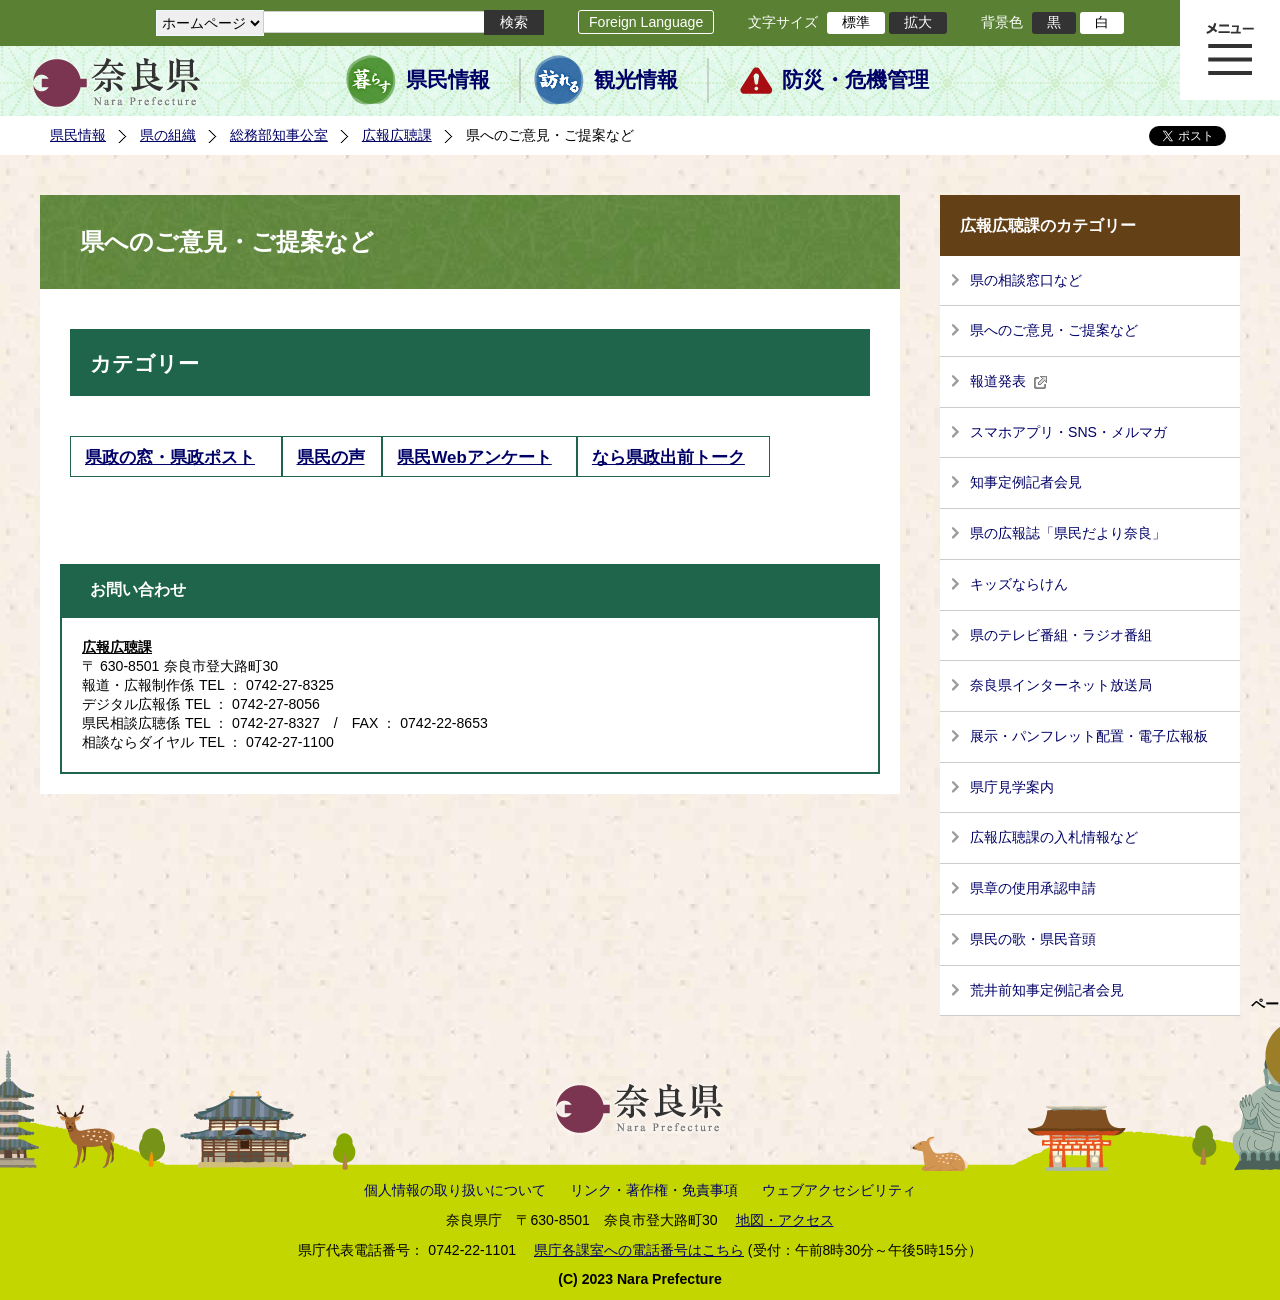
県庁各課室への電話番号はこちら (639, 1250)
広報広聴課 (397, 135)
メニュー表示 (1230, 50)
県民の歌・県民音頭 (1033, 939)
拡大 (918, 22)
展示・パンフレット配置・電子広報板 (1089, 736)
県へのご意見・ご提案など (1054, 330)
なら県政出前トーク (668, 457)
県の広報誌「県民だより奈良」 (1068, 533)
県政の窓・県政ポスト (170, 457)
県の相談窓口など (1026, 280)
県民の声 (331, 457)
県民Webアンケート (474, 457)
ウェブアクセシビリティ (839, 1190)
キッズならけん (1019, 584)
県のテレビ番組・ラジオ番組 (1061, 635)
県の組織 (168, 135)
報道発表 (1009, 381)
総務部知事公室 (279, 135)
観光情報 (636, 80)
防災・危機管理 (855, 80)
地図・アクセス (785, 1220)
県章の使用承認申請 (1033, 888)
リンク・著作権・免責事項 (654, 1190)
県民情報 (448, 80)
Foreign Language (646, 22)
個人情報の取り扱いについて (455, 1190)
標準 (856, 22)
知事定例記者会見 (1026, 482)
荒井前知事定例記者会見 (1047, 990)
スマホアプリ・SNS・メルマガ (1068, 432)
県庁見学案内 (1012, 787)
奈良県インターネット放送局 (1061, 685)
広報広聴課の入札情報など (1054, 837)
